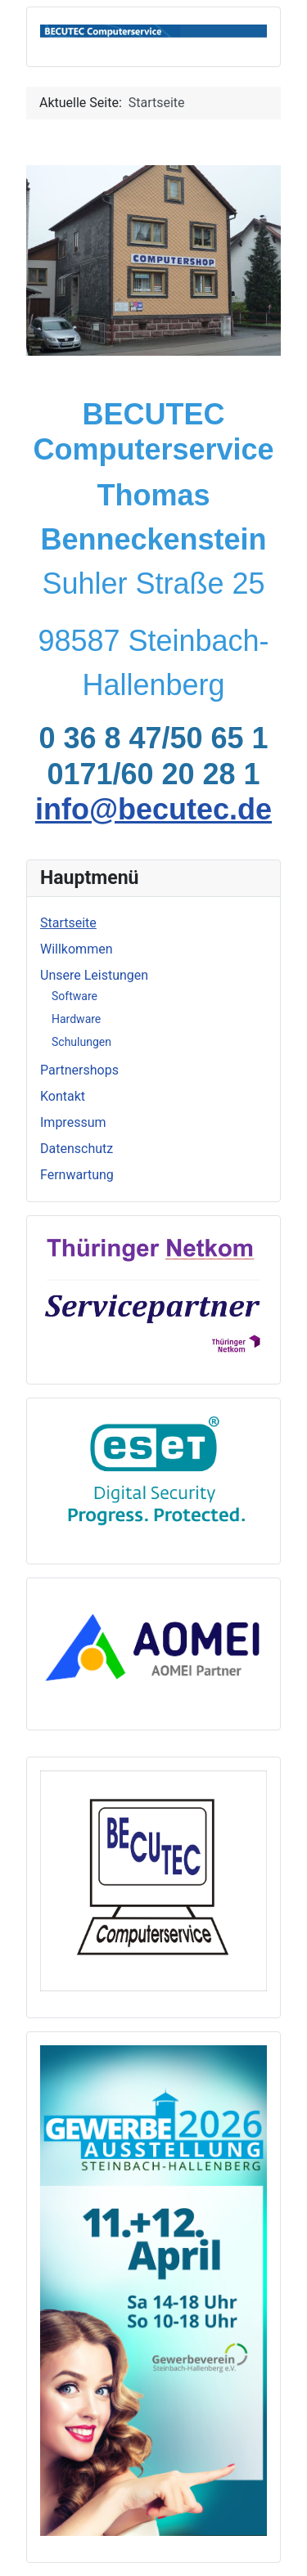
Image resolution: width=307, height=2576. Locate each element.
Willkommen (76, 949)
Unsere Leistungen (94, 975)
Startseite (68, 923)
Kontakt (62, 1096)
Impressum (73, 1122)
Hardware (76, 1018)
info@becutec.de (153, 809)
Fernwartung (77, 1175)
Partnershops (79, 1070)
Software (74, 996)
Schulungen (81, 1041)
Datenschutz (76, 1148)
